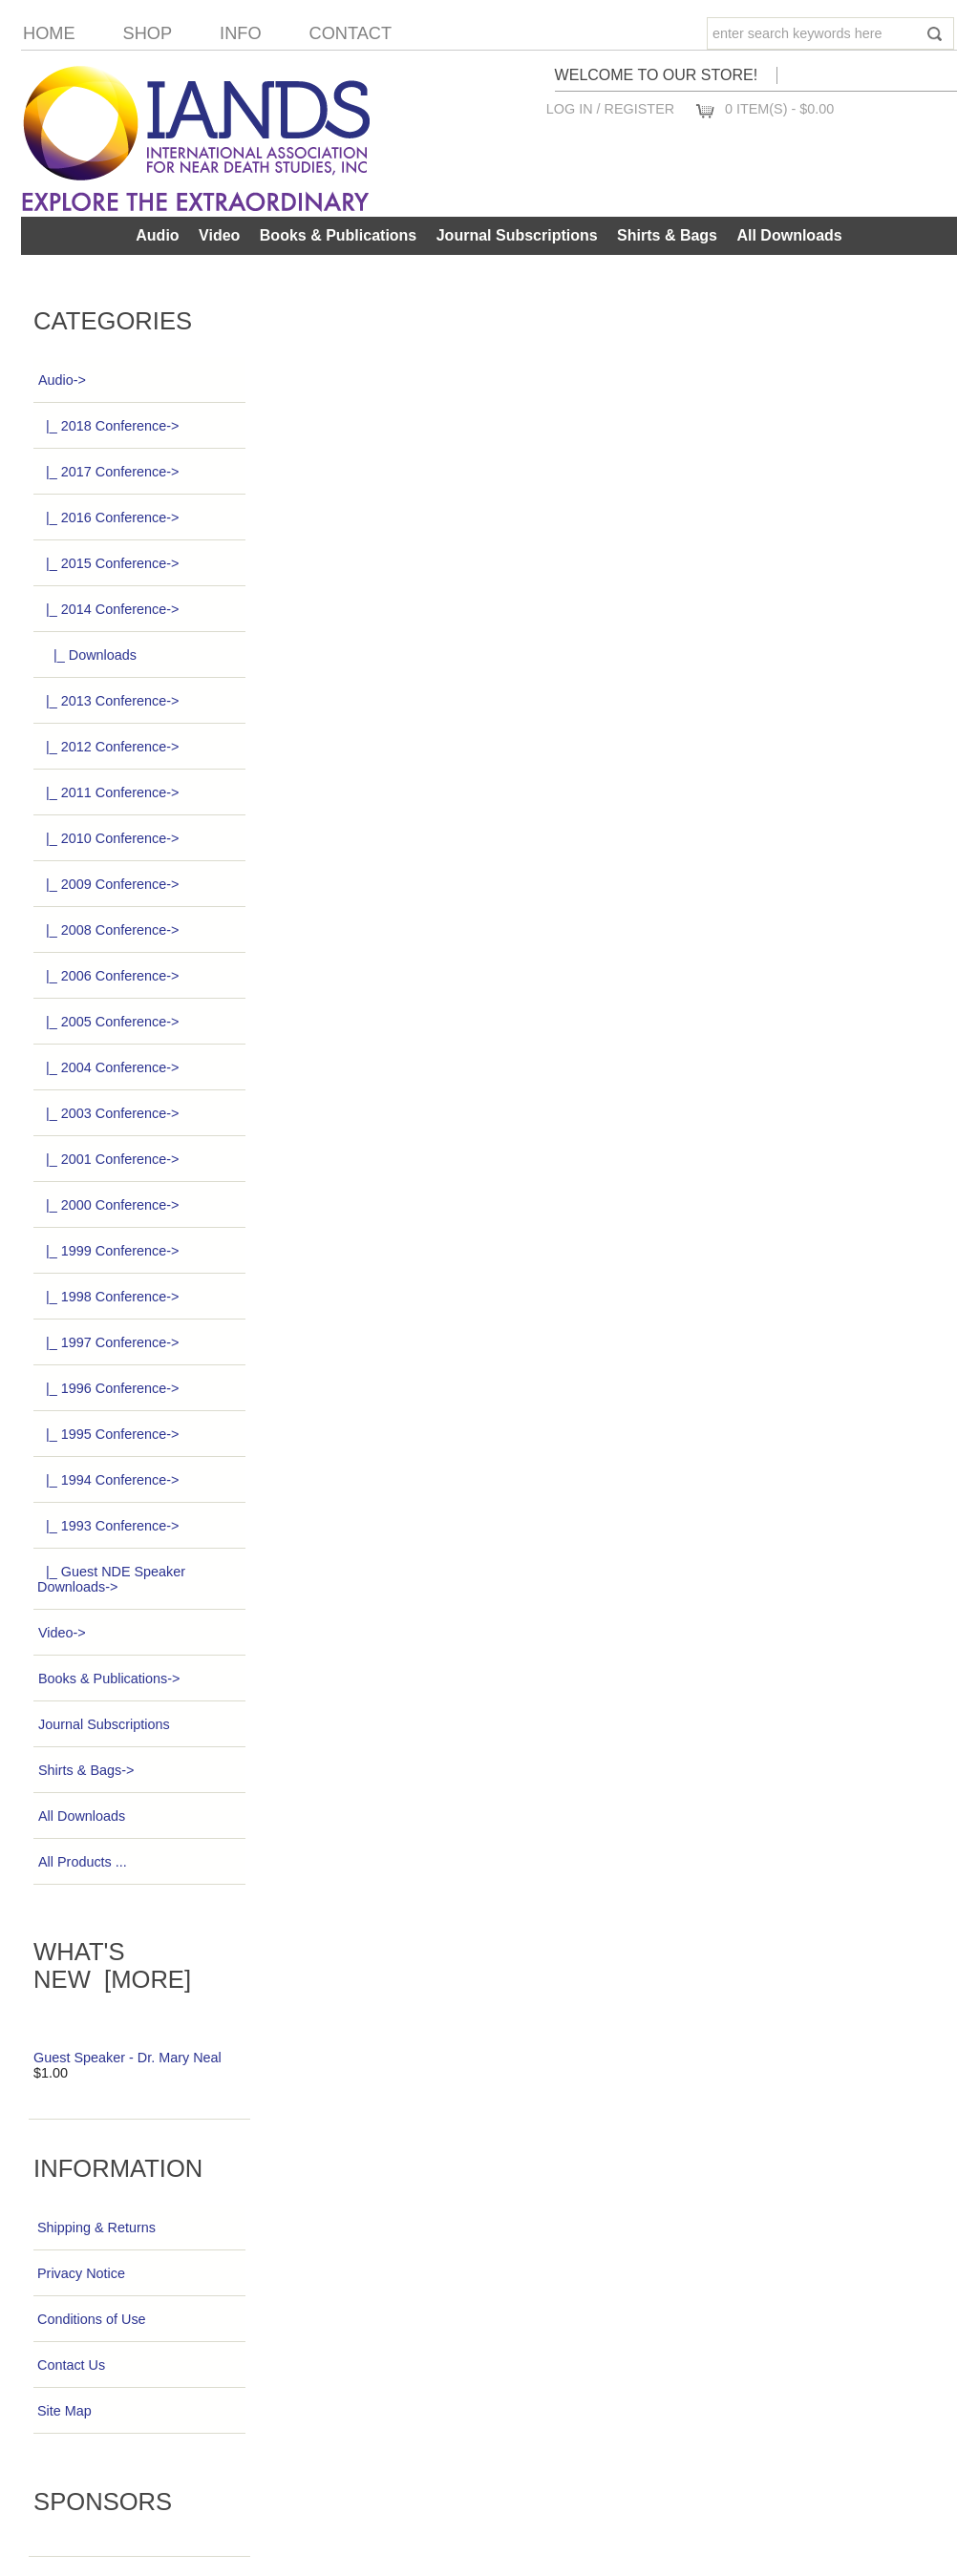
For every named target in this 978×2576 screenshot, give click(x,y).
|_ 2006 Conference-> (108, 975)
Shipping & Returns (96, 2227)
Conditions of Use (91, 2319)
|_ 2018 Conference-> (108, 425)
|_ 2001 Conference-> (108, 1159)
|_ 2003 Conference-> (108, 1113)
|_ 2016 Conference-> (108, 517)
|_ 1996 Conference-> (108, 1388)
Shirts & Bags (667, 235)
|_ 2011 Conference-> (108, 792)
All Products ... (82, 1861)
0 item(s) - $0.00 (779, 108)
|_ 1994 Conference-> (108, 1480)
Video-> (61, 1632)
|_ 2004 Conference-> (108, 1067)
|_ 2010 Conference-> (108, 838)
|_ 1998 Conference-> (108, 1296)
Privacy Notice (81, 2273)
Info (240, 33)
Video (219, 235)
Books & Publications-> (108, 1678)
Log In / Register (610, 108)
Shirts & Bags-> (85, 1770)
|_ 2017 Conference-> (108, 471)
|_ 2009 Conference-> (108, 884)
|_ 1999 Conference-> (108, 1250)
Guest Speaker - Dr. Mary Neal (127, 2057)
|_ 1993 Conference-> (108, 1525)
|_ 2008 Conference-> (108, 930)
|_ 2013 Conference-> (108, 700)
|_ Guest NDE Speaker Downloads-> (111, 1579)
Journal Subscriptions (517, 235)
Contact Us (71, 2365)
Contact (351, 33)
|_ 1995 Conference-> (108, 1434)
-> (61, 380)
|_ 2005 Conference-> (108, 1021)
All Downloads (788, 235)
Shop (148, 33)
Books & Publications (338, 235)
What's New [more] (112, 1965)
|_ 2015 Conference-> (108, 563)
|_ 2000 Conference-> (108, 1205)
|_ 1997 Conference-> (108, 1342)
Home (49, 33)
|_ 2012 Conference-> (108, 746)
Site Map (64, 2410)
